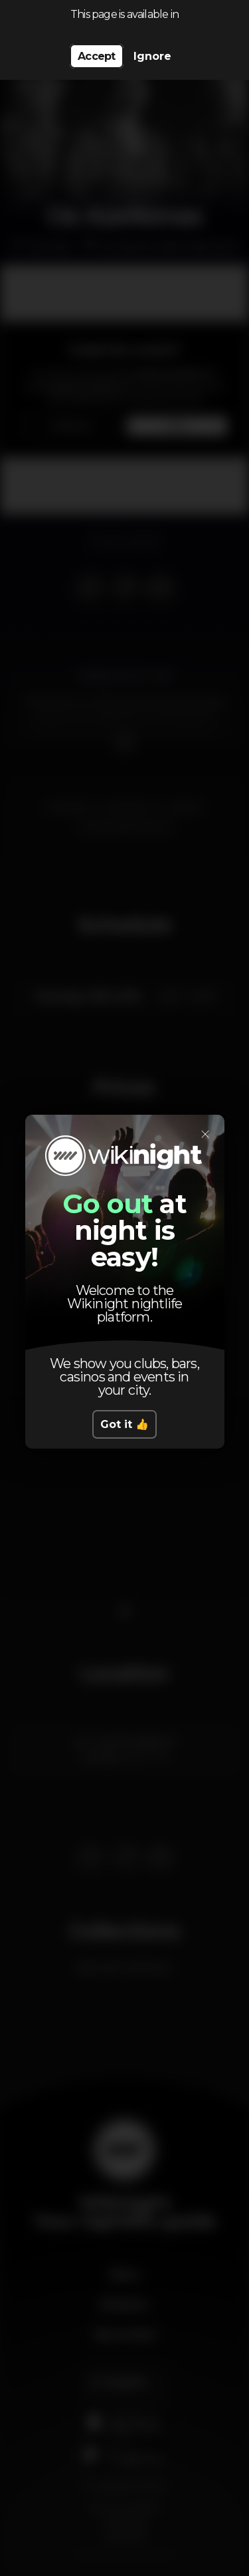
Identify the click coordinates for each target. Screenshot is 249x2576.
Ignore (152, 56)
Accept (96, 56)
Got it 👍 (124, 1424)
